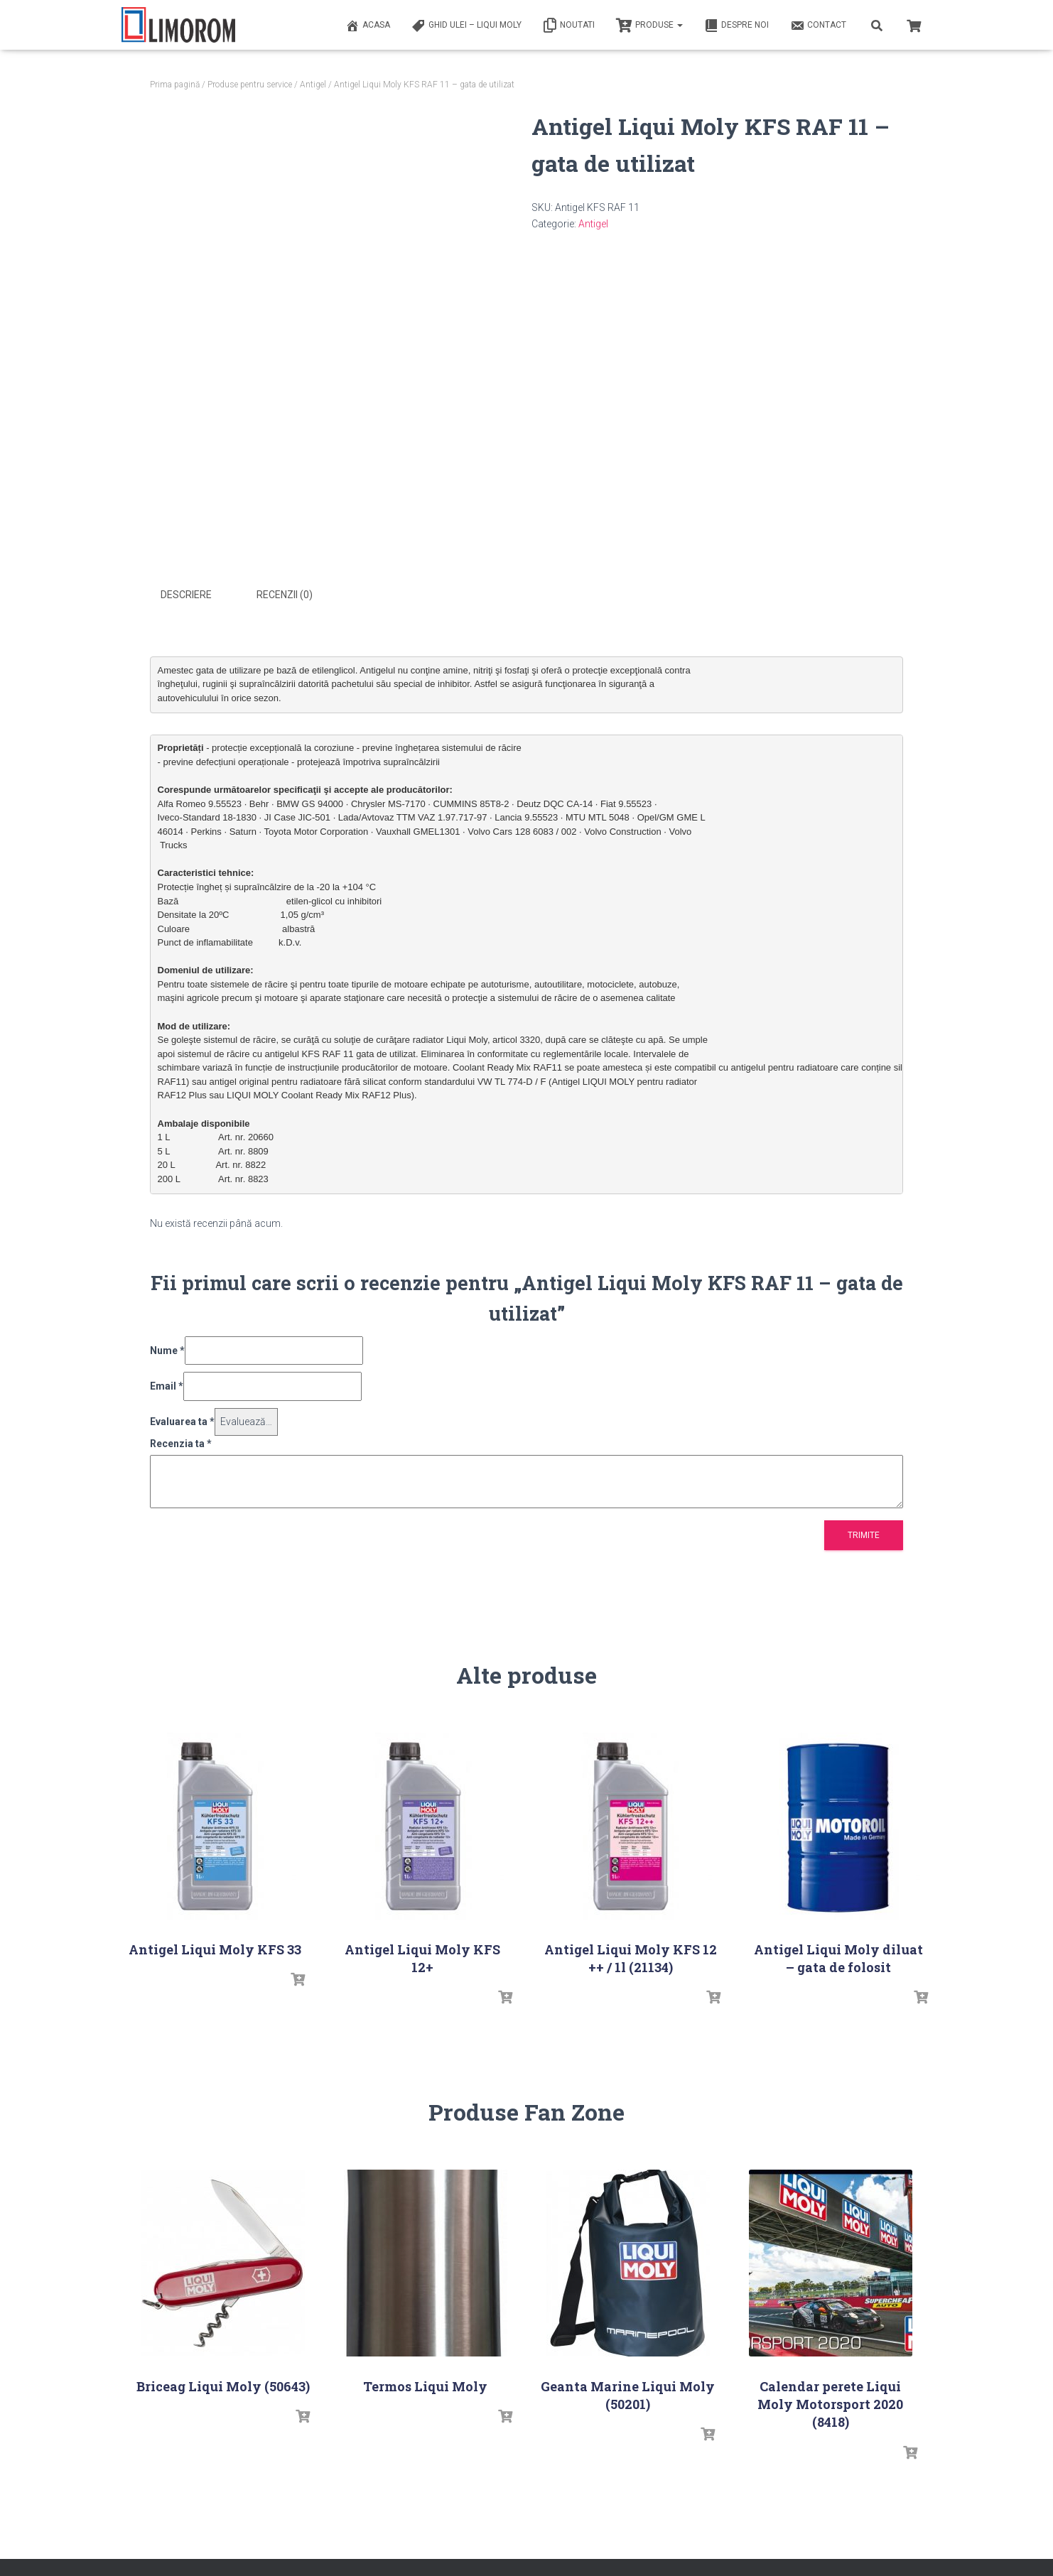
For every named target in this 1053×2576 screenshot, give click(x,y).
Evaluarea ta (182, 1419)
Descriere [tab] (186, 594)
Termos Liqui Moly (425, 2384)
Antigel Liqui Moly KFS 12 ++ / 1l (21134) (630, 1956)
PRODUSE (649, 25)
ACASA (367, 25)
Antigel (313, 85)
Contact (818, 25)
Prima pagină (175, 85)
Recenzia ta (181, 1441)
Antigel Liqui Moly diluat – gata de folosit (838, 1956)
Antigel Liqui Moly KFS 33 (215, 1947)
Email (166, 1384)
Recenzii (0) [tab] (284, 594)
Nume (167, 1348)
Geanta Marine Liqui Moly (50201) (628, 2393)
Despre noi (736, 25)
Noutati (569, 25)
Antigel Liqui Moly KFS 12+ (422, 1956)
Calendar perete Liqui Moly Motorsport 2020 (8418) (830, 2402)
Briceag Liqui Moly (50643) (223, 2384)
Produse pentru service (249, 85)
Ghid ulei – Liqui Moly (466, 25)
